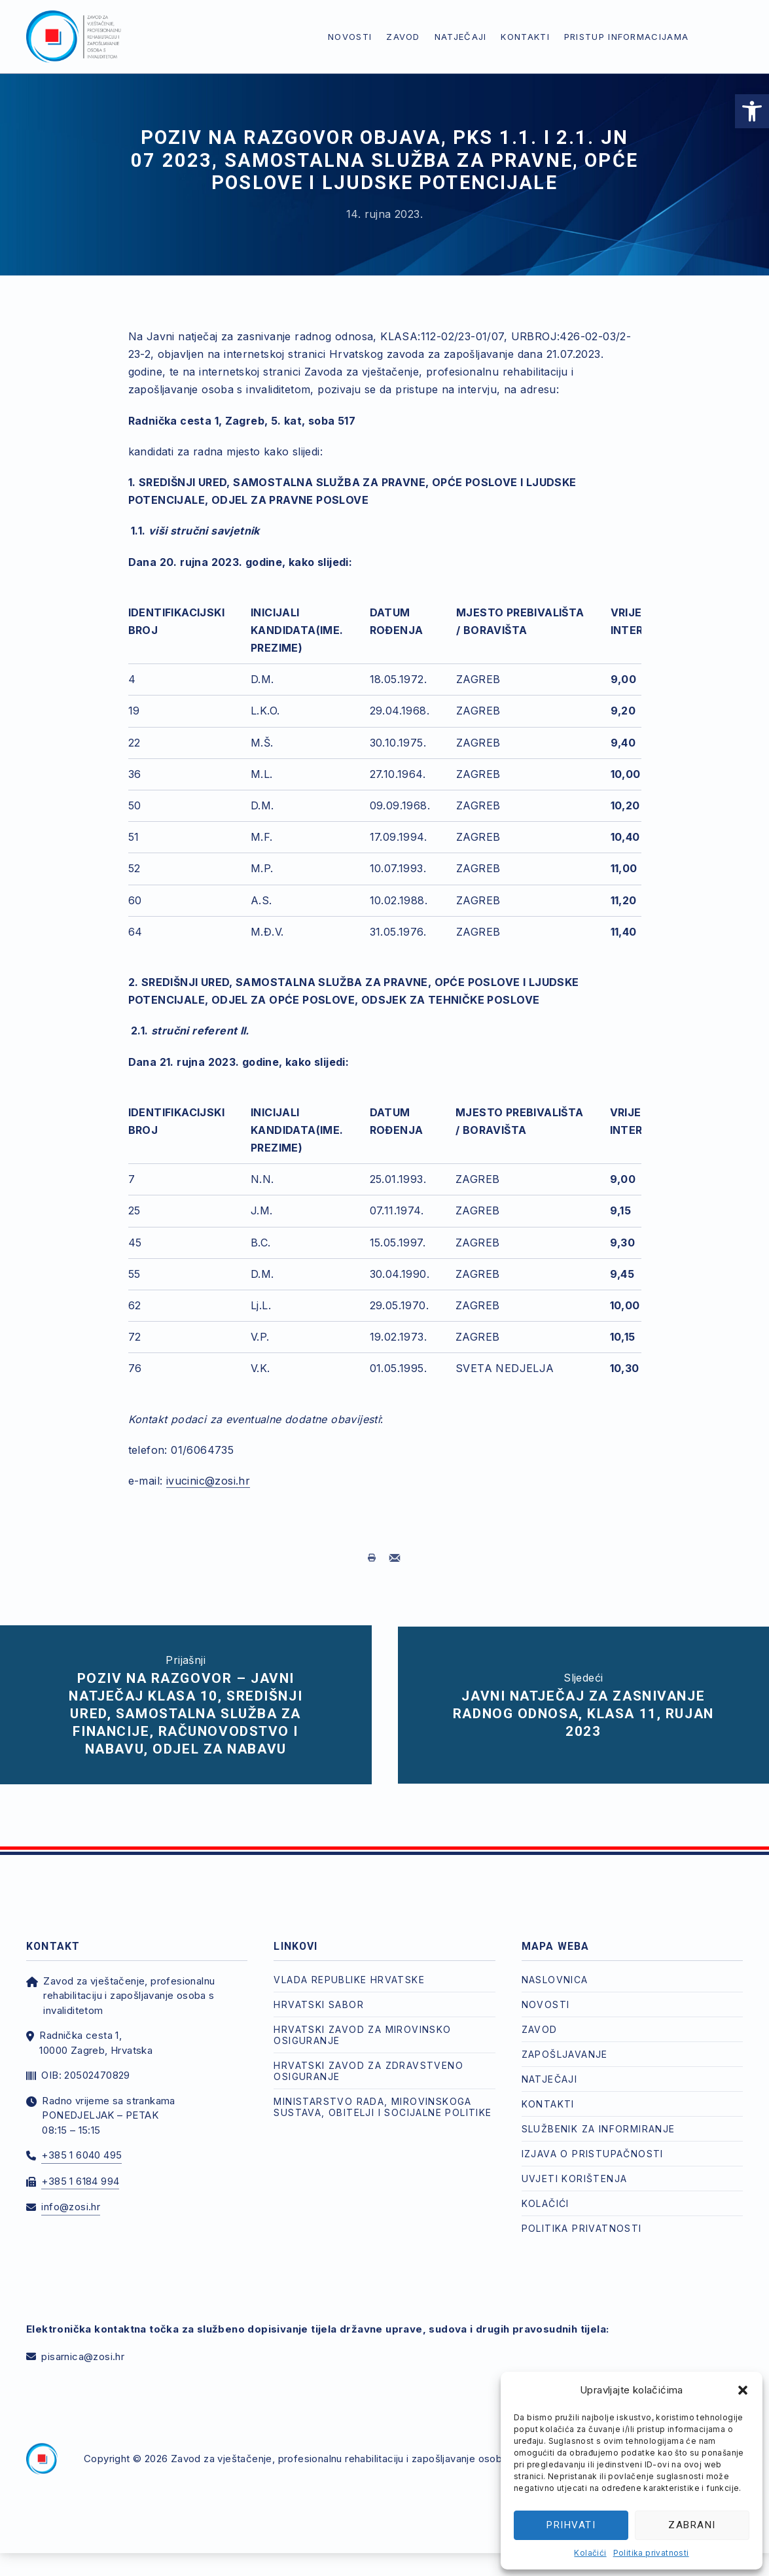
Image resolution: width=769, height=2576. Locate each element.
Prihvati (571, 2525)
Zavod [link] (403, 36)
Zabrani (692, 2525)
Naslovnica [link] (555, 1969)
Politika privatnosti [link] (651, 2553)
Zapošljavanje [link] (565, 2043)
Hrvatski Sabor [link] (319, 1994)
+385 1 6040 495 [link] (81, 2145)
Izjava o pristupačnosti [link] (593, 2143)
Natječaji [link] (461, 36)
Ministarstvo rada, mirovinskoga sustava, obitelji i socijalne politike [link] (383, 2096)
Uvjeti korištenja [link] (575, 2168)
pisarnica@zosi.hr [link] (82, 2346)
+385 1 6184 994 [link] (80, 2170)
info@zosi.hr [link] (70, 2197)
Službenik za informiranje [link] (598, 2118)
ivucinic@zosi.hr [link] (208, 1480)
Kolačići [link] (590, 2553)
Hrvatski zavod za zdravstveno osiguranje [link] (368, 2060)
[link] (752, 111)
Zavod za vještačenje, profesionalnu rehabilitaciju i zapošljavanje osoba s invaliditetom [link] (375, 2449)
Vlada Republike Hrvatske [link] (349, 1969)
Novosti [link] (350, 36)
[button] (742, 2390)
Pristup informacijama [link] (626, 36)
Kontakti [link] (525, 36)
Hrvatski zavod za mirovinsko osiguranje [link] (362, 2024)
